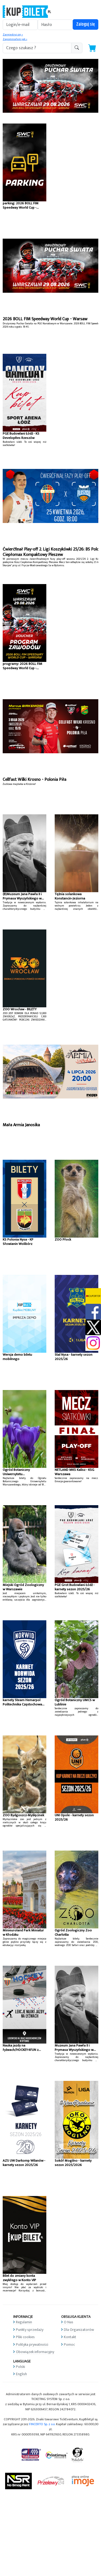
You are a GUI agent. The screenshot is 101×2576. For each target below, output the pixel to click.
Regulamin (24, 2322)
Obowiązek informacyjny (35, 2352)
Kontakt (70, 2337)
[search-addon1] (37, 48)
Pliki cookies (25, 2337)
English (21, 2374)
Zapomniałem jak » (15, 39)
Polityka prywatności (32, 2344)
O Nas (68, 2322)
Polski (20, 2367)
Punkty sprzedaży (29, 2330)
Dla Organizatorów (79, 2330)
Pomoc (69, 2344)
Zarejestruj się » (13, 34)
